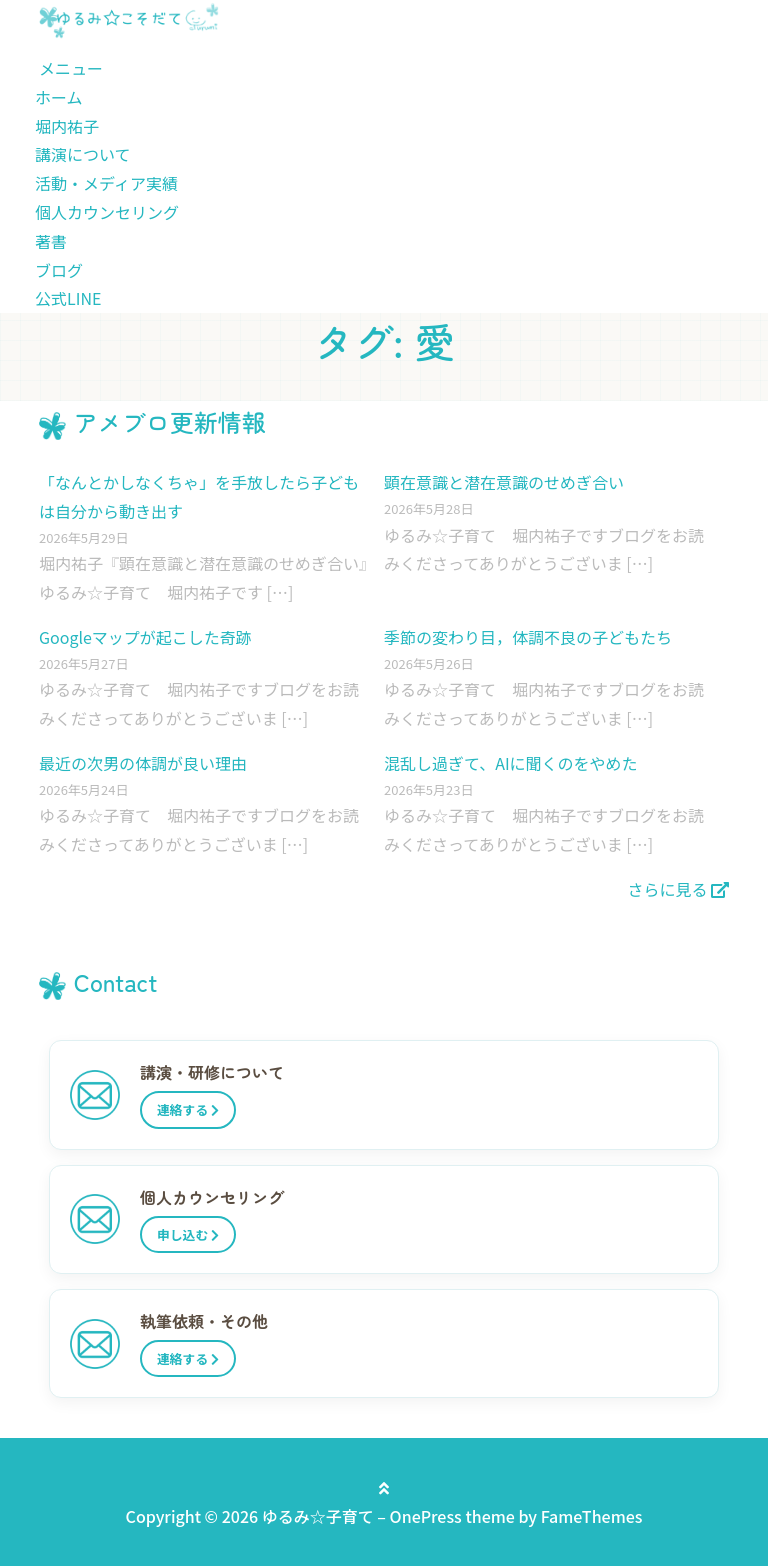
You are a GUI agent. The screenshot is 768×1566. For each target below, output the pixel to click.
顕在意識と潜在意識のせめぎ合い (504, 482)
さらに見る (678, 889)
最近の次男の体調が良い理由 (143, 763)
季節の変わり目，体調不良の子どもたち (528, 637)
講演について (83, 154)
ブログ (59, 270)
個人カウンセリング (107, 212)
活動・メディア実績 (106, 183)
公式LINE (68, 298)
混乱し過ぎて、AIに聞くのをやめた (511, 763)
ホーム (59, 97)
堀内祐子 (67, 126)
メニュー (71, 68)
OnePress (426, 1516)
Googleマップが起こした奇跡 (145, 637)
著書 (51, 241)
